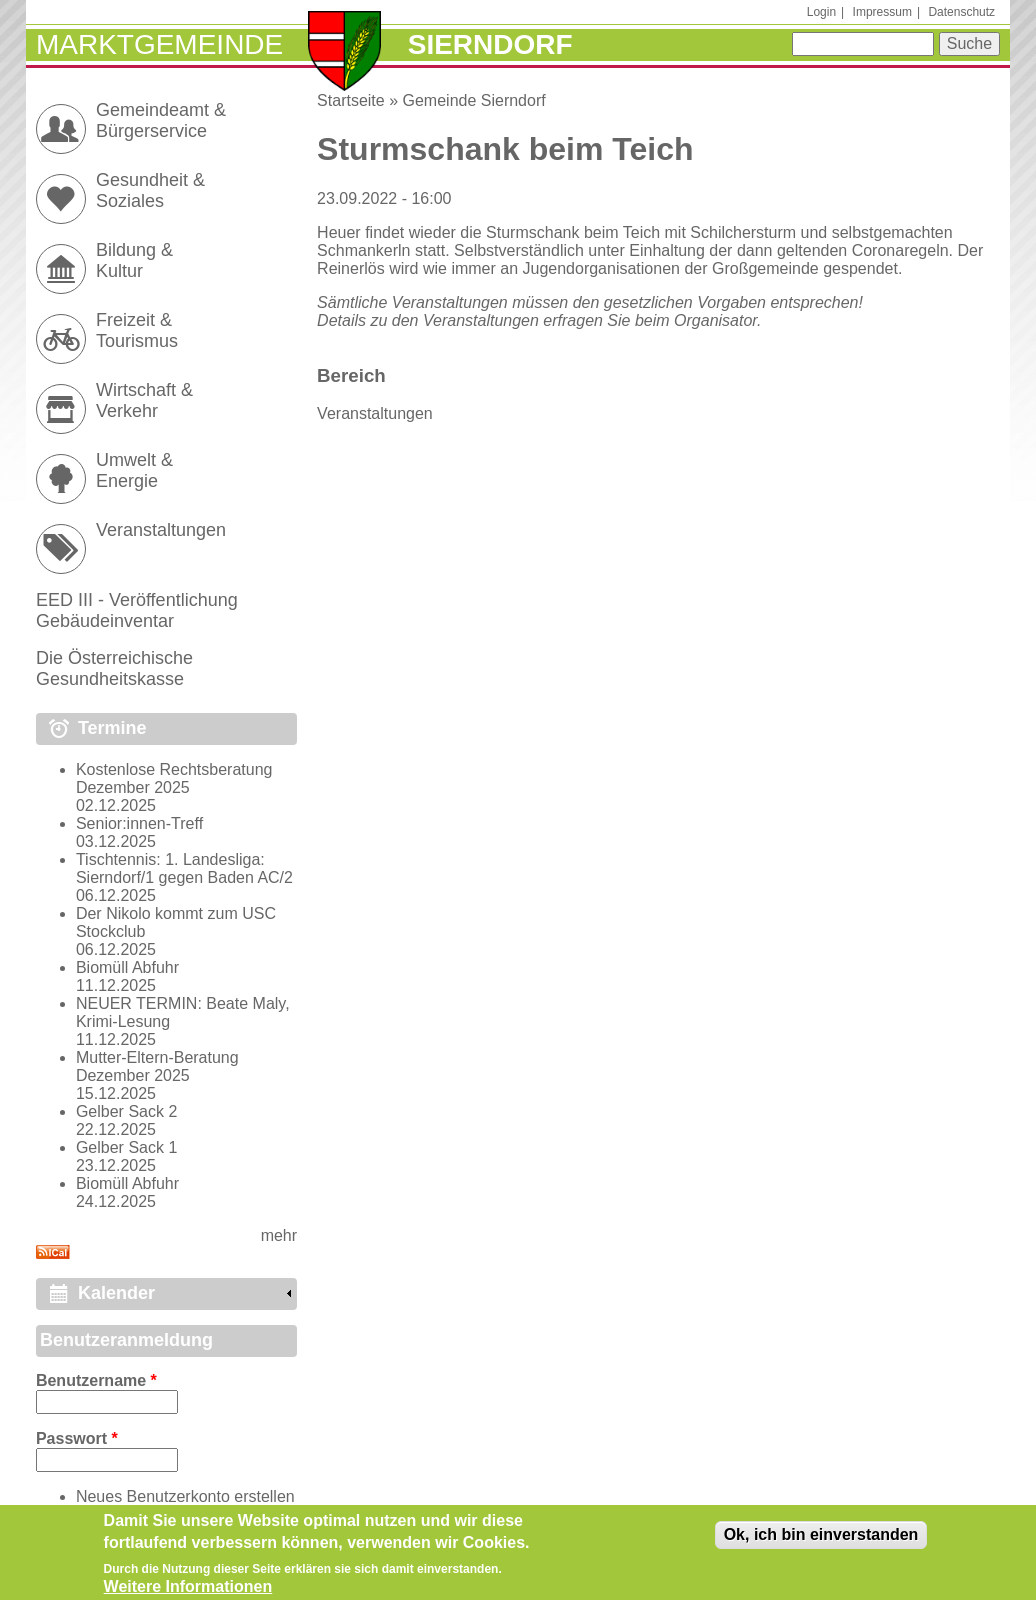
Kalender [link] (116, 1293)
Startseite (351, 100)
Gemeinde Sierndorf (474, 100)
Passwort (77, 1438)
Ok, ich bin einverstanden (821, 1541)
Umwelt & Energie (134, 470)
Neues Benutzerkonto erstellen (185, 1496)
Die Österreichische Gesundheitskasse (114, 668)
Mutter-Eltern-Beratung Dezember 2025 (157, 1066)
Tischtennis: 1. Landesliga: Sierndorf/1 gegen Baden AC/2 (184, 868)
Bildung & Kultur (134, 260)
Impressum (882, 12)
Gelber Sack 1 (126, 1147)
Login (821, 12)
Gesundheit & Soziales (150, 190)
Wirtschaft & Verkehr (144, 400)
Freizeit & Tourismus (137, 330)
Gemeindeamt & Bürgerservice (161, 120)
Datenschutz (961, 12)
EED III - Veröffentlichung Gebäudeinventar (137, 610)
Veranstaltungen (375, 413)
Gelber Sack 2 (126, 1111)
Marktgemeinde (159, 44)
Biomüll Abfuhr (127, 967)
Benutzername (96, 1380)
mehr (279, 1235)
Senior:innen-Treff (139, 823)
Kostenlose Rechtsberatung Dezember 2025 (174, 778)
